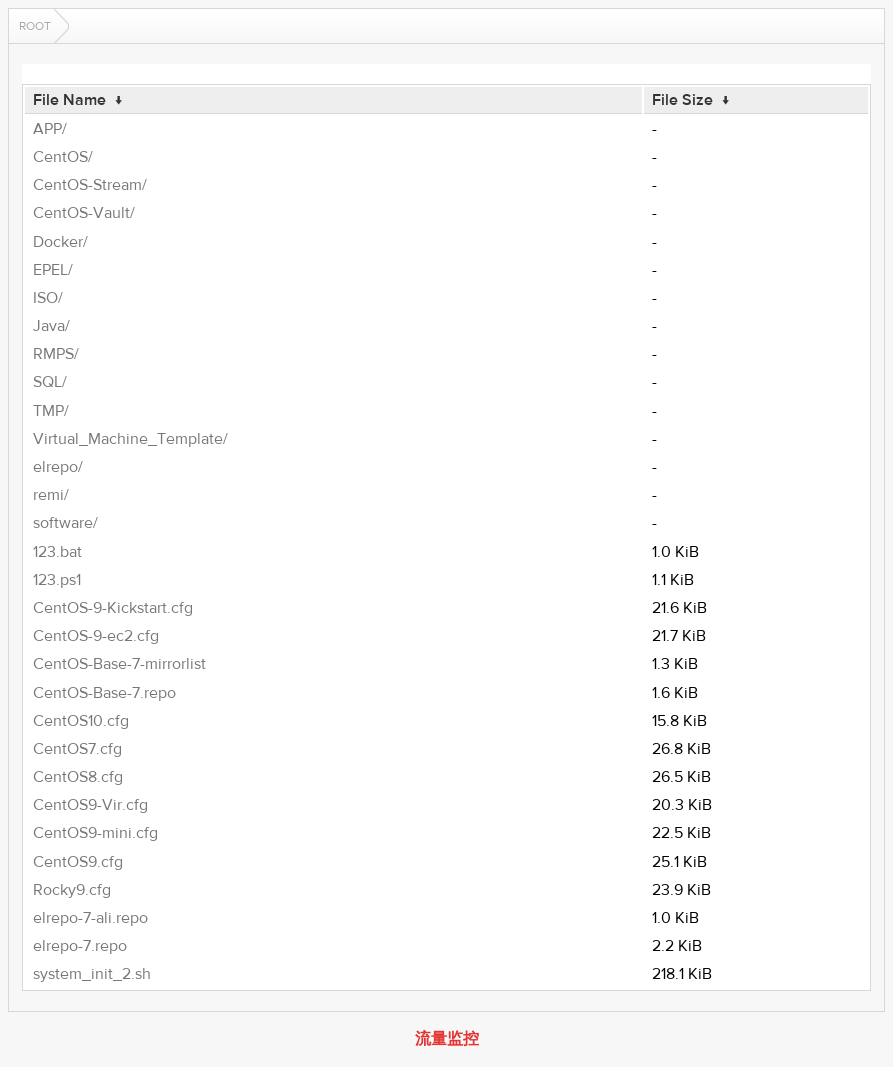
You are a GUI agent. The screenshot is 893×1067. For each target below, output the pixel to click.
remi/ (51, 495)
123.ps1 (57, 580)
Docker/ (60, 242)
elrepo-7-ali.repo (90, 918)
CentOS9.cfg (78, 862)
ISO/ (48, 298)
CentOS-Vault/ (84, 213)
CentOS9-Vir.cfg (90, 805)
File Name (69, 100)
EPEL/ (53, 270)
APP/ (50, 129)
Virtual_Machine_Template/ (130, 439)
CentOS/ (63, 157)
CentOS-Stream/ (90, 185)
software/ (65, 523)
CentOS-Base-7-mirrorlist (119, 664)
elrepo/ (58, 467)
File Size (682, 100)
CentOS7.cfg (77, 749)
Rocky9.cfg (72, 890)
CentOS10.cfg (81, 721)
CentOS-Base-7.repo (104, 693)
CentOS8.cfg (78, 777)
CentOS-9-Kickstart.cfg (113, 608)
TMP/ (51, 411)
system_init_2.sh (92, 974)
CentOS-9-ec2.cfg (96, 636)
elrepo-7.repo (80, 946)
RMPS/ (56, 354)
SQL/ (50, 382)
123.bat (57, 552)
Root (35, 26)
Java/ (51, 326)
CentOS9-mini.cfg (95, 833)
